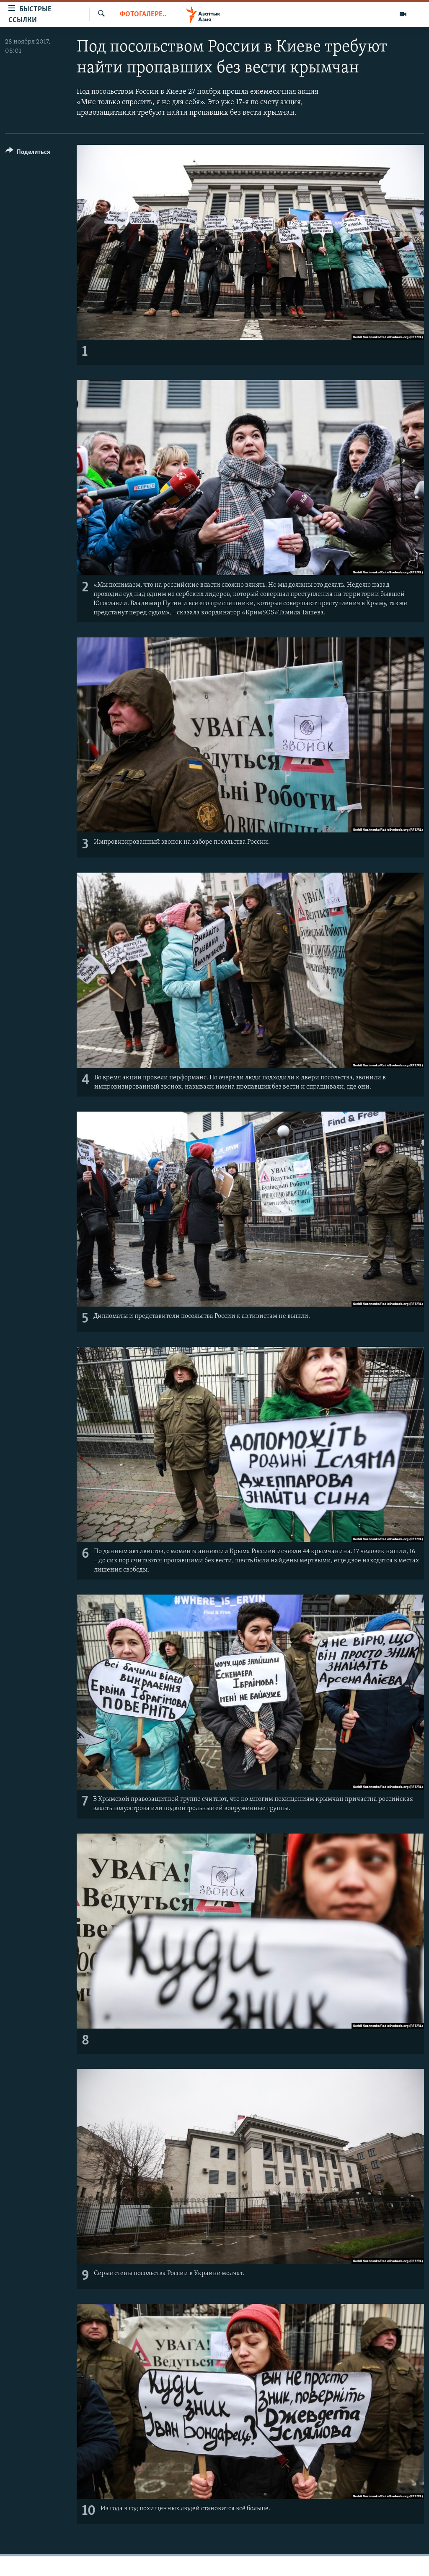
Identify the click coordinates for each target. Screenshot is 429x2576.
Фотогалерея (143, 14)
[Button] (27, 153)
